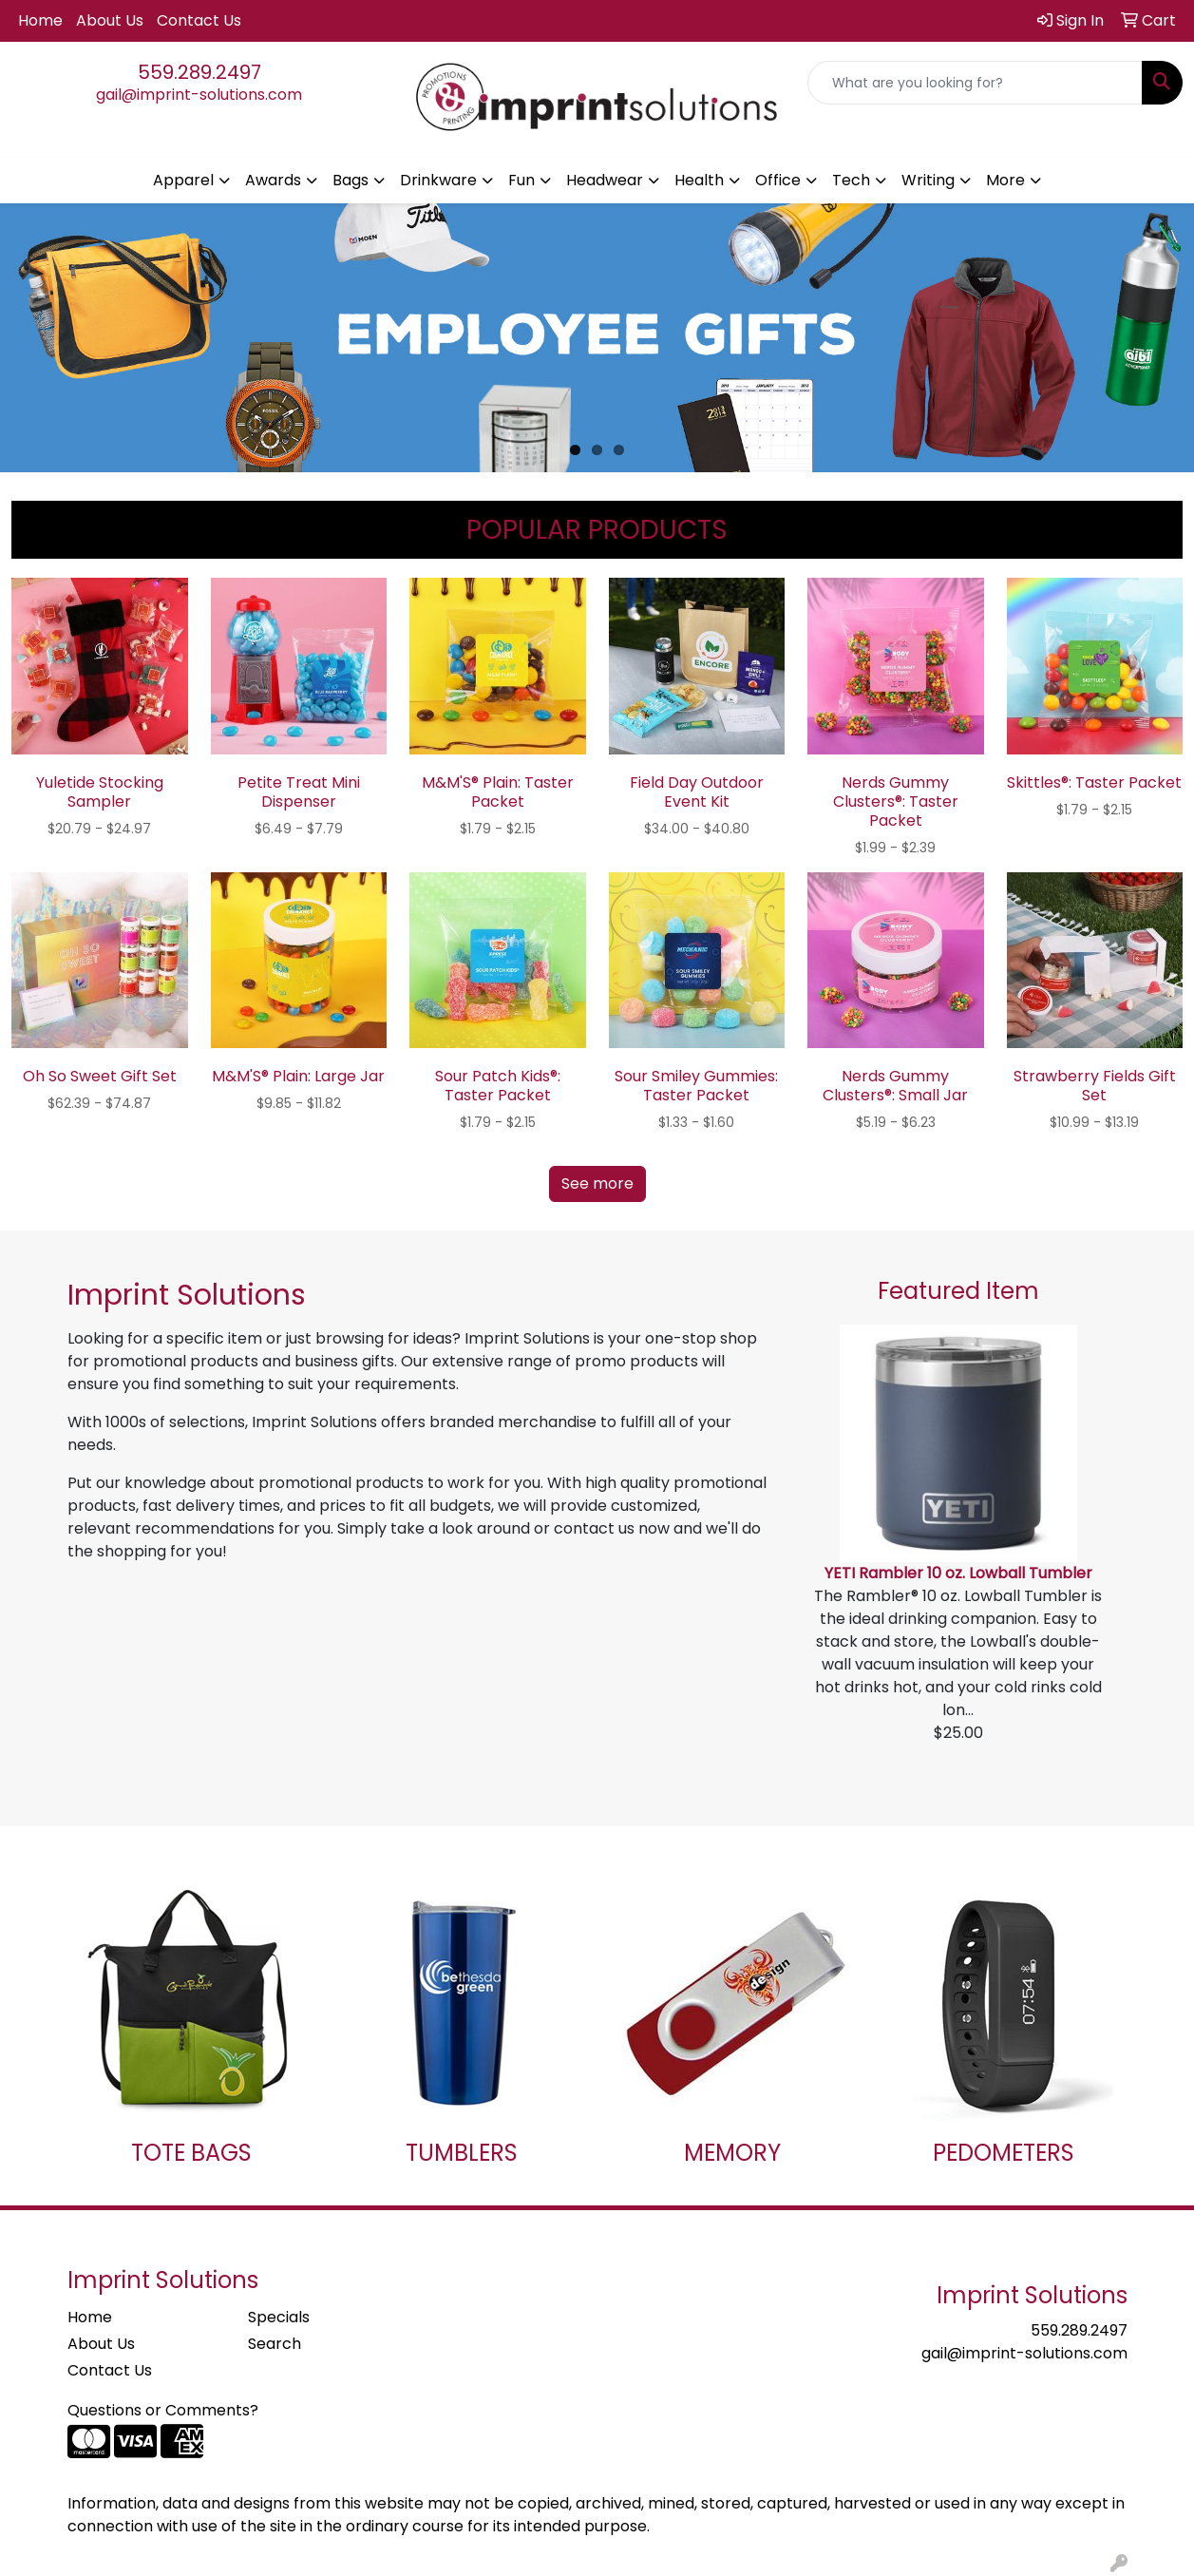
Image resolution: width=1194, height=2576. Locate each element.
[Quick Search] (975, 83)
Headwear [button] (604, 180)
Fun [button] (521, 180)
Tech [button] (851, 180)
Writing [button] (928, 180)
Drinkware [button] (438, 180)
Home (40, 20)
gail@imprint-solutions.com (199, 94)
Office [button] (778, 180)
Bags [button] (350, 180)
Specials (279, 2317)
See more (597, 1183)
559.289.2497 (199, 72)
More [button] (1005, 180)
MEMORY (732, 2152)
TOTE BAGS (191, 2152)
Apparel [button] (183, 180)
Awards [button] (273, 180)
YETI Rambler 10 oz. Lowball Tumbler (958, 1573)
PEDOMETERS (1003, 2152)
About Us (109, 20)
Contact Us (199, 20)
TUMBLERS (462, 2152)
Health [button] (699, 180)
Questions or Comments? (162, 2410)
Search (274, 2344)
